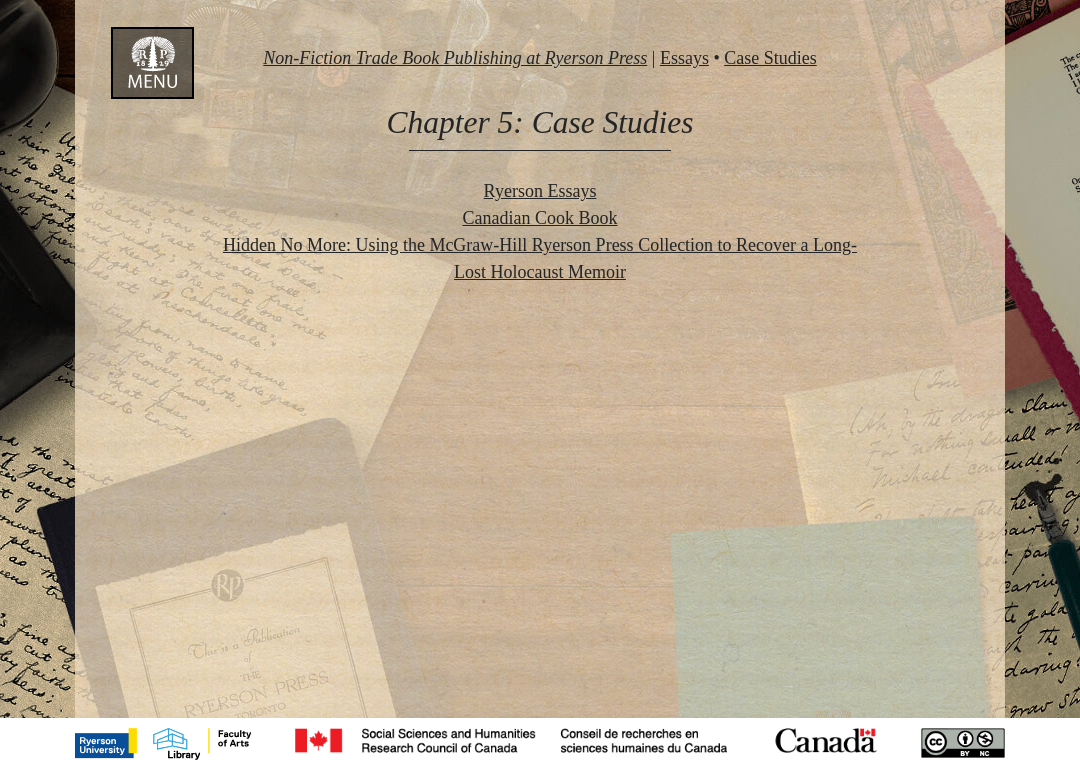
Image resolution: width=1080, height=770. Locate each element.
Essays (684, 58)
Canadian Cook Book (540, 218)
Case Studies (770, 58)
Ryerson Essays (540, 191)
